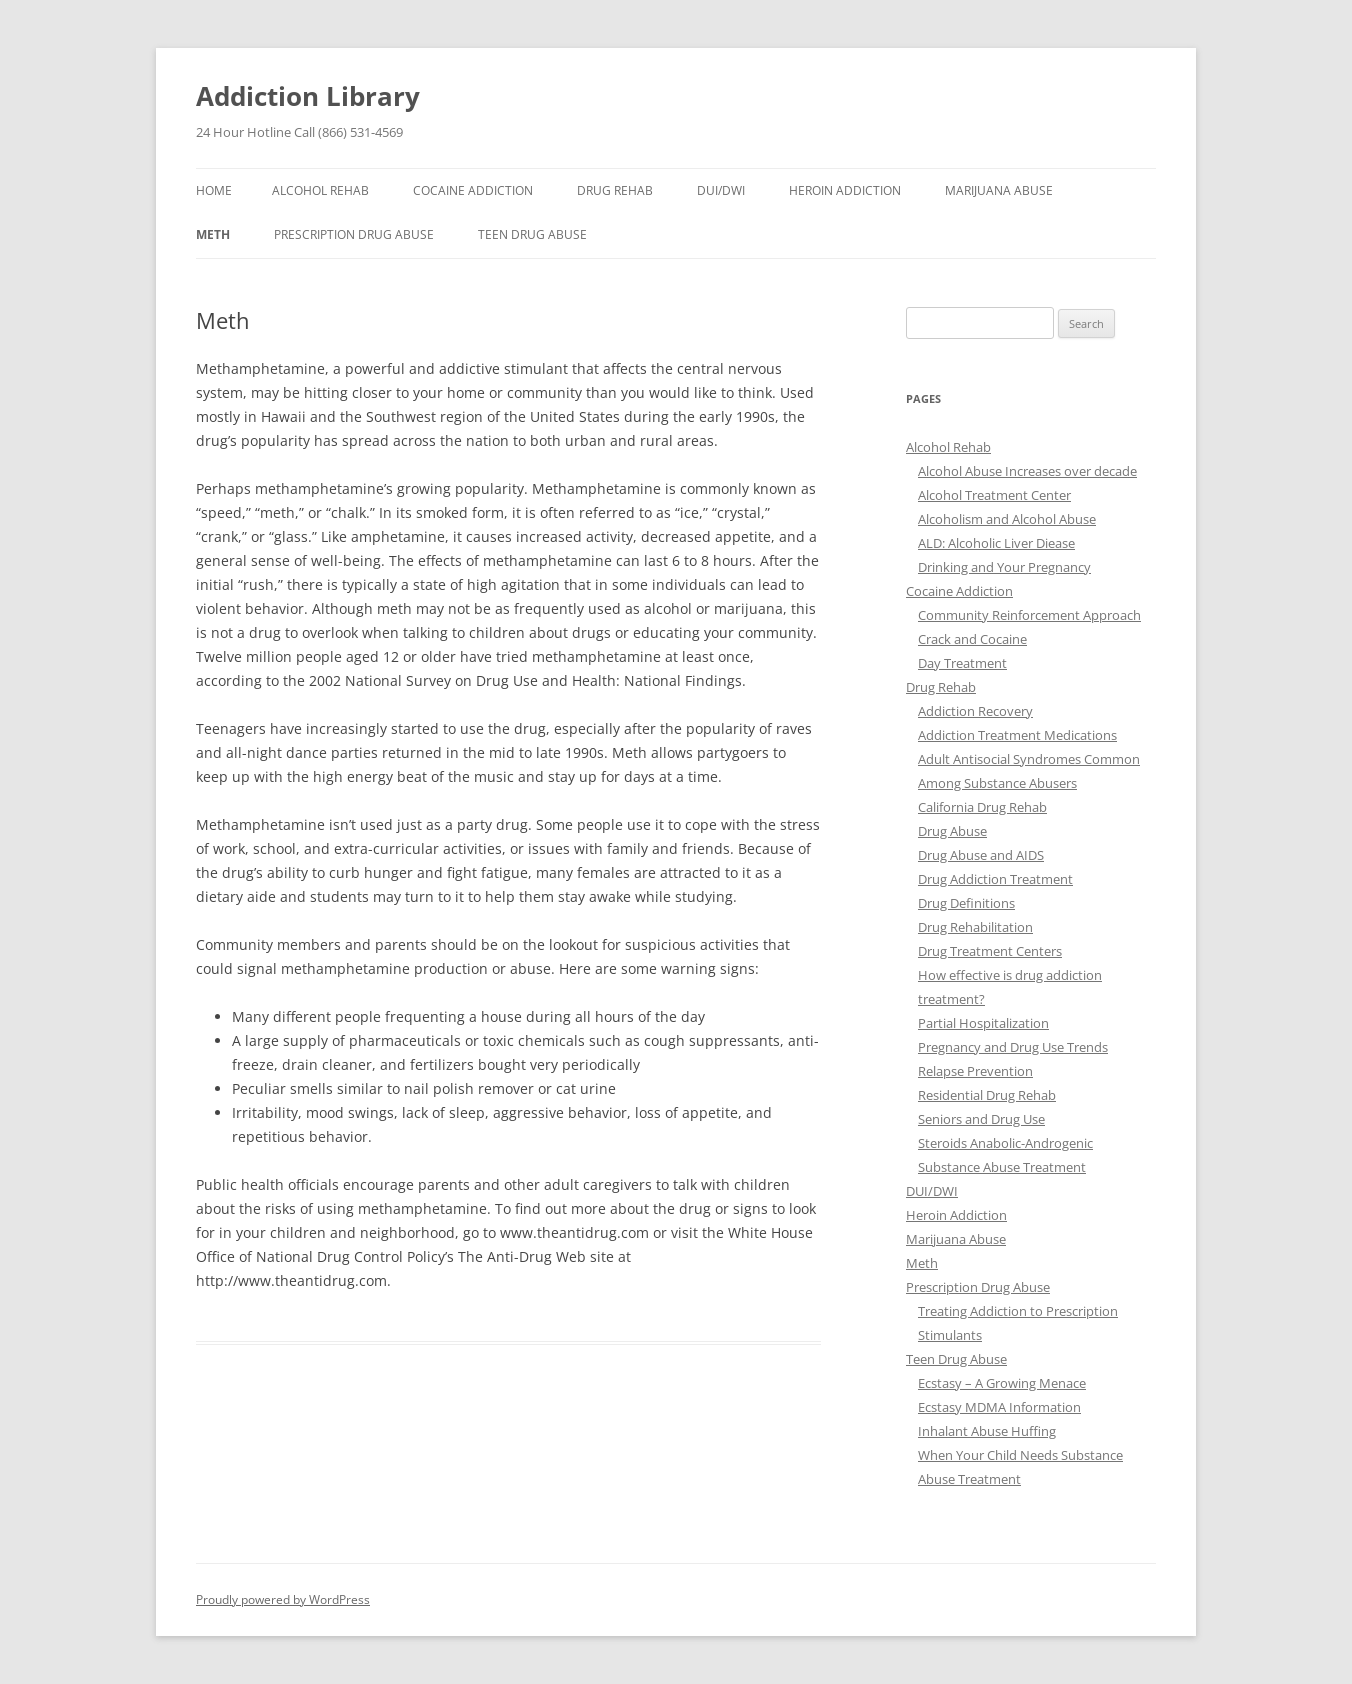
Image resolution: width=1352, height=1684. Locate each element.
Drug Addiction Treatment (995, 879)
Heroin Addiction (845, 190)
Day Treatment (962, 663)
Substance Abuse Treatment (1002, 1167)
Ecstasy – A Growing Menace (1002, 1383)
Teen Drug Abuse (532, 234)
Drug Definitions (966, 903)
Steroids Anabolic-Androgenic (1005, 1143)
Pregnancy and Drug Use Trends (1013, 1047)
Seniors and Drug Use (981, 1119)
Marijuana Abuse (999, 190)
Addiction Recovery (975, 711)
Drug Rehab (615, 190)
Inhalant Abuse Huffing (987, 1431)
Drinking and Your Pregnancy (1004, 567)
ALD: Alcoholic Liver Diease (996, 543)
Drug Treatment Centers (990, 951)
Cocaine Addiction (473, 190)
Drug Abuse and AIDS (981, 855)
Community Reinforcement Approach (1029, 615)
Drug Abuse (952, 831)
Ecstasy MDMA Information (999, 1407)
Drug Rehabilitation (975, 927)
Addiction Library (308, 96)
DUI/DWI (721, 190)
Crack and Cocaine (972, 639)
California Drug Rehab (982, 807)
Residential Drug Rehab (987, 1095)
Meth (213, 234)
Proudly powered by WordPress (283, 1599)
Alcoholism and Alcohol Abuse (1007, 519)
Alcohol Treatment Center (994, 495)
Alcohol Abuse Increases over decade (1027, 471)
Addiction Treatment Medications (1017, 735)
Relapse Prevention (975, 1071)
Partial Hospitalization (983, 1023)
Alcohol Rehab (320, 190)
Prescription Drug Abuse (354, 234)
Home (214, 190)
